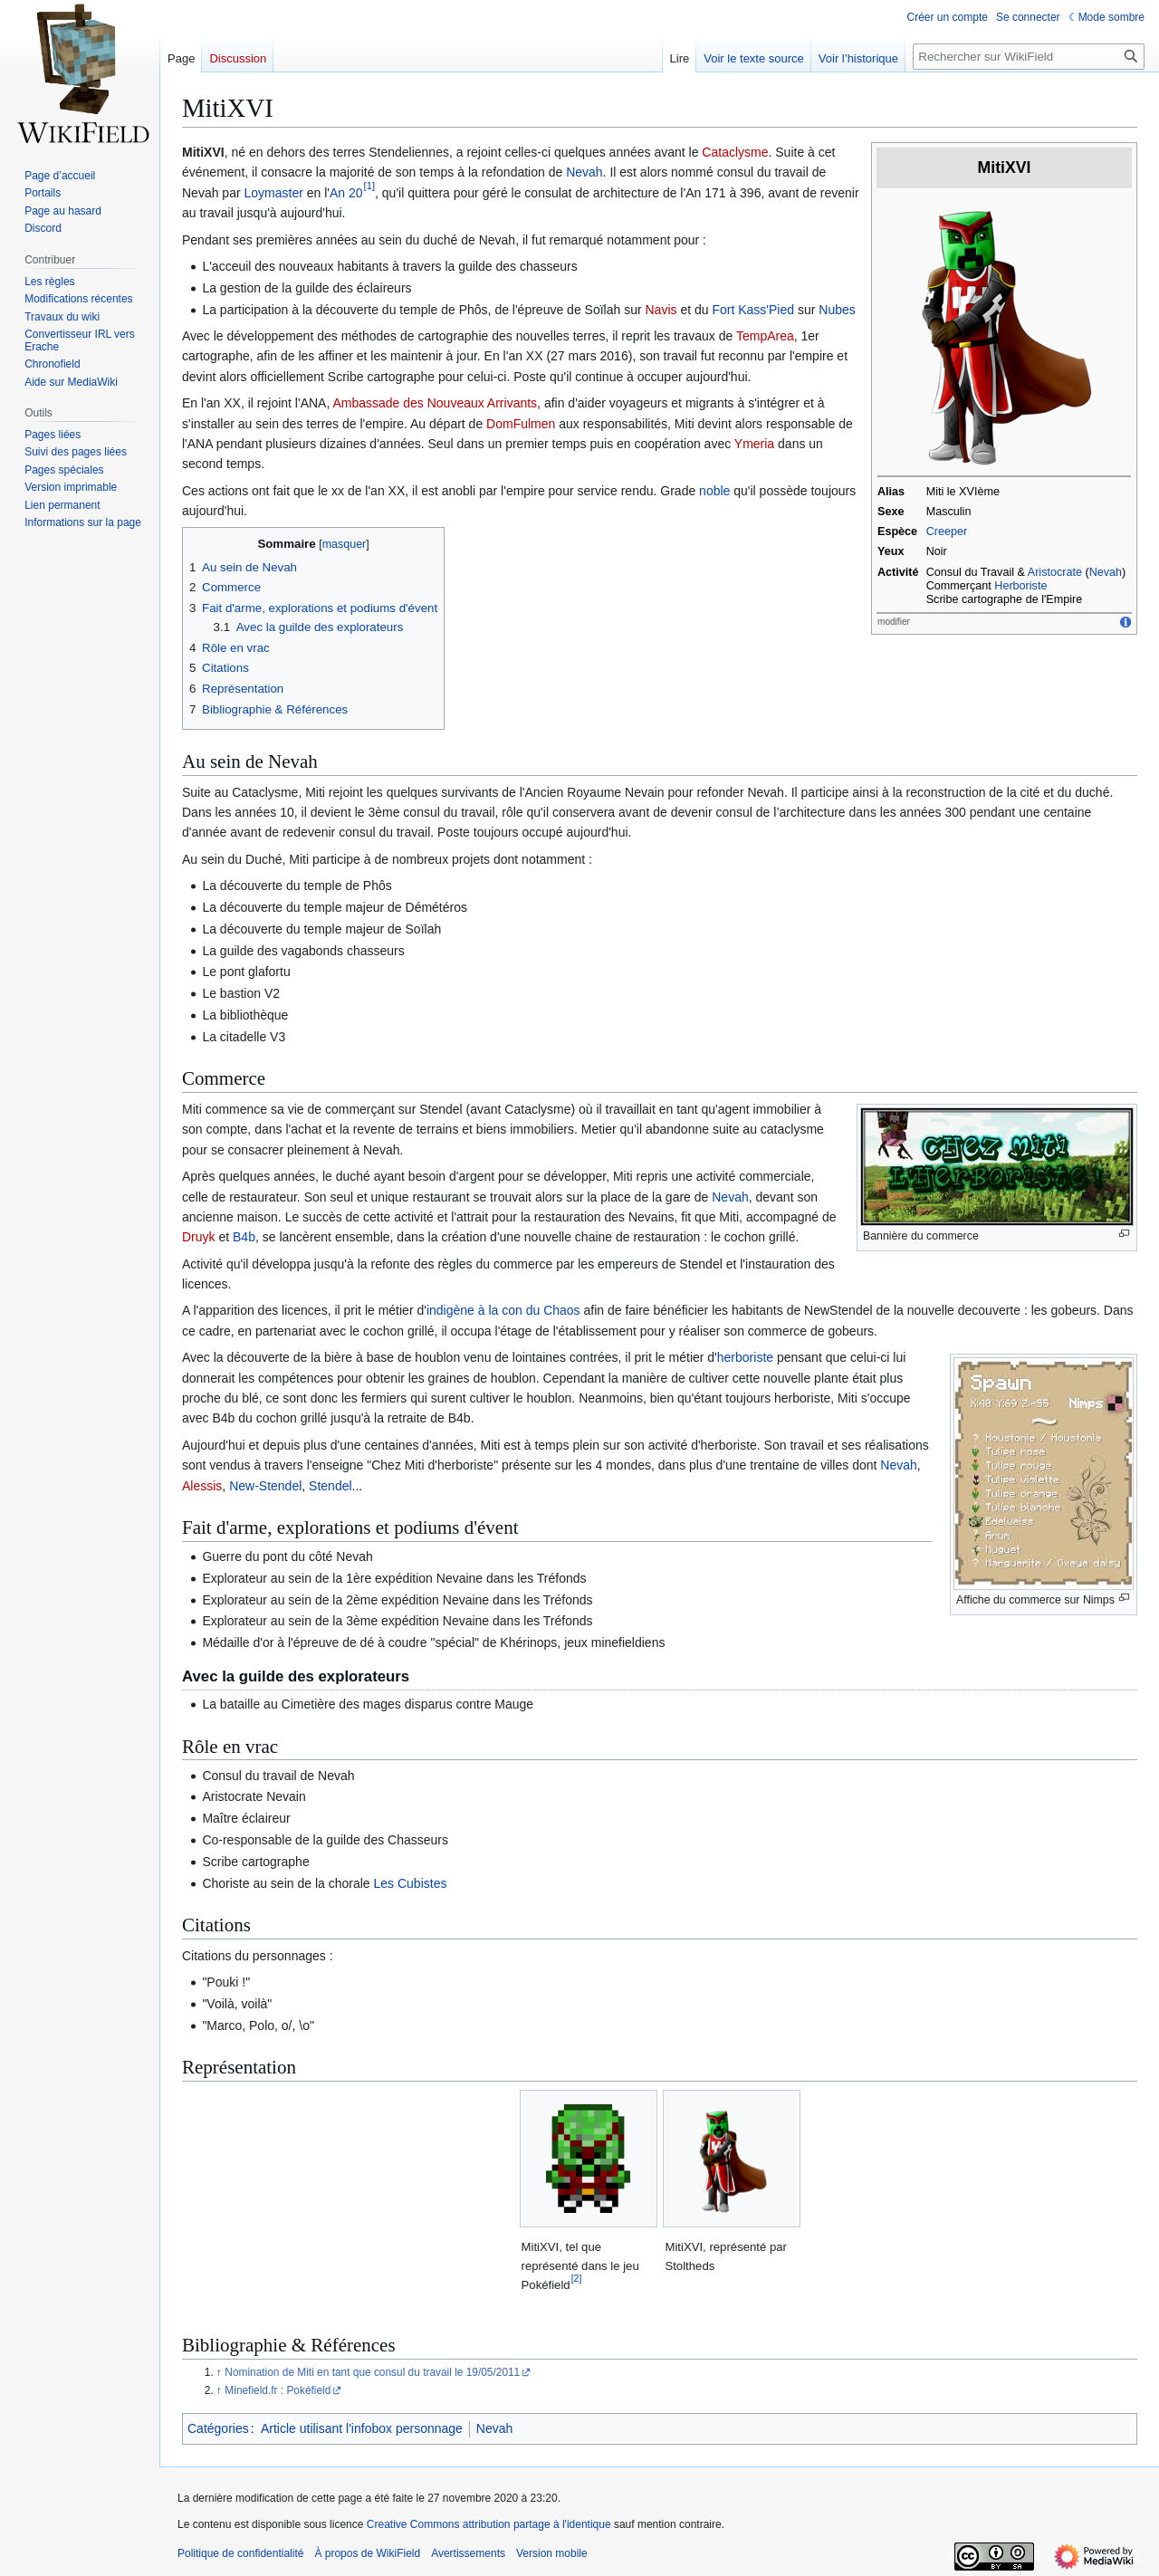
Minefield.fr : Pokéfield (277, 2390)
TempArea (765, 336)
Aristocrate (1055, 572)
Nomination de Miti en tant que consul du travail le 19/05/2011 (372, 2372)
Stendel (330, 1486)
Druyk (199, 1237)
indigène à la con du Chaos (503, 1310)
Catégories (218, 2428)
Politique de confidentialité (240, 2553)
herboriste (745, 1357)
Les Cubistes (410, 1883)
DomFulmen (520, 424)
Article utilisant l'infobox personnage (362, 2428)
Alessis (202, 1486)
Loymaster (273, 193)
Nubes (837, 309)
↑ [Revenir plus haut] (219, 2372)
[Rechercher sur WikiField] (1029, 56)
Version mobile (552, 2553)
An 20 (346, 193)
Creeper (947, 531)
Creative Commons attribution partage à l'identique (489, 2524)
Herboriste (1020, 585)
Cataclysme (735, 152)
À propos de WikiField (367, 2553)
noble (714, 491)
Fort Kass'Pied (753, 309)
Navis (661, 309)
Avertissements (468, 2553)
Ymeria (754, 443)
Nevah (1105, 572)
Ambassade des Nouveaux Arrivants (434, 403)
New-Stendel (265, 1486)
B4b (244, 1237)
